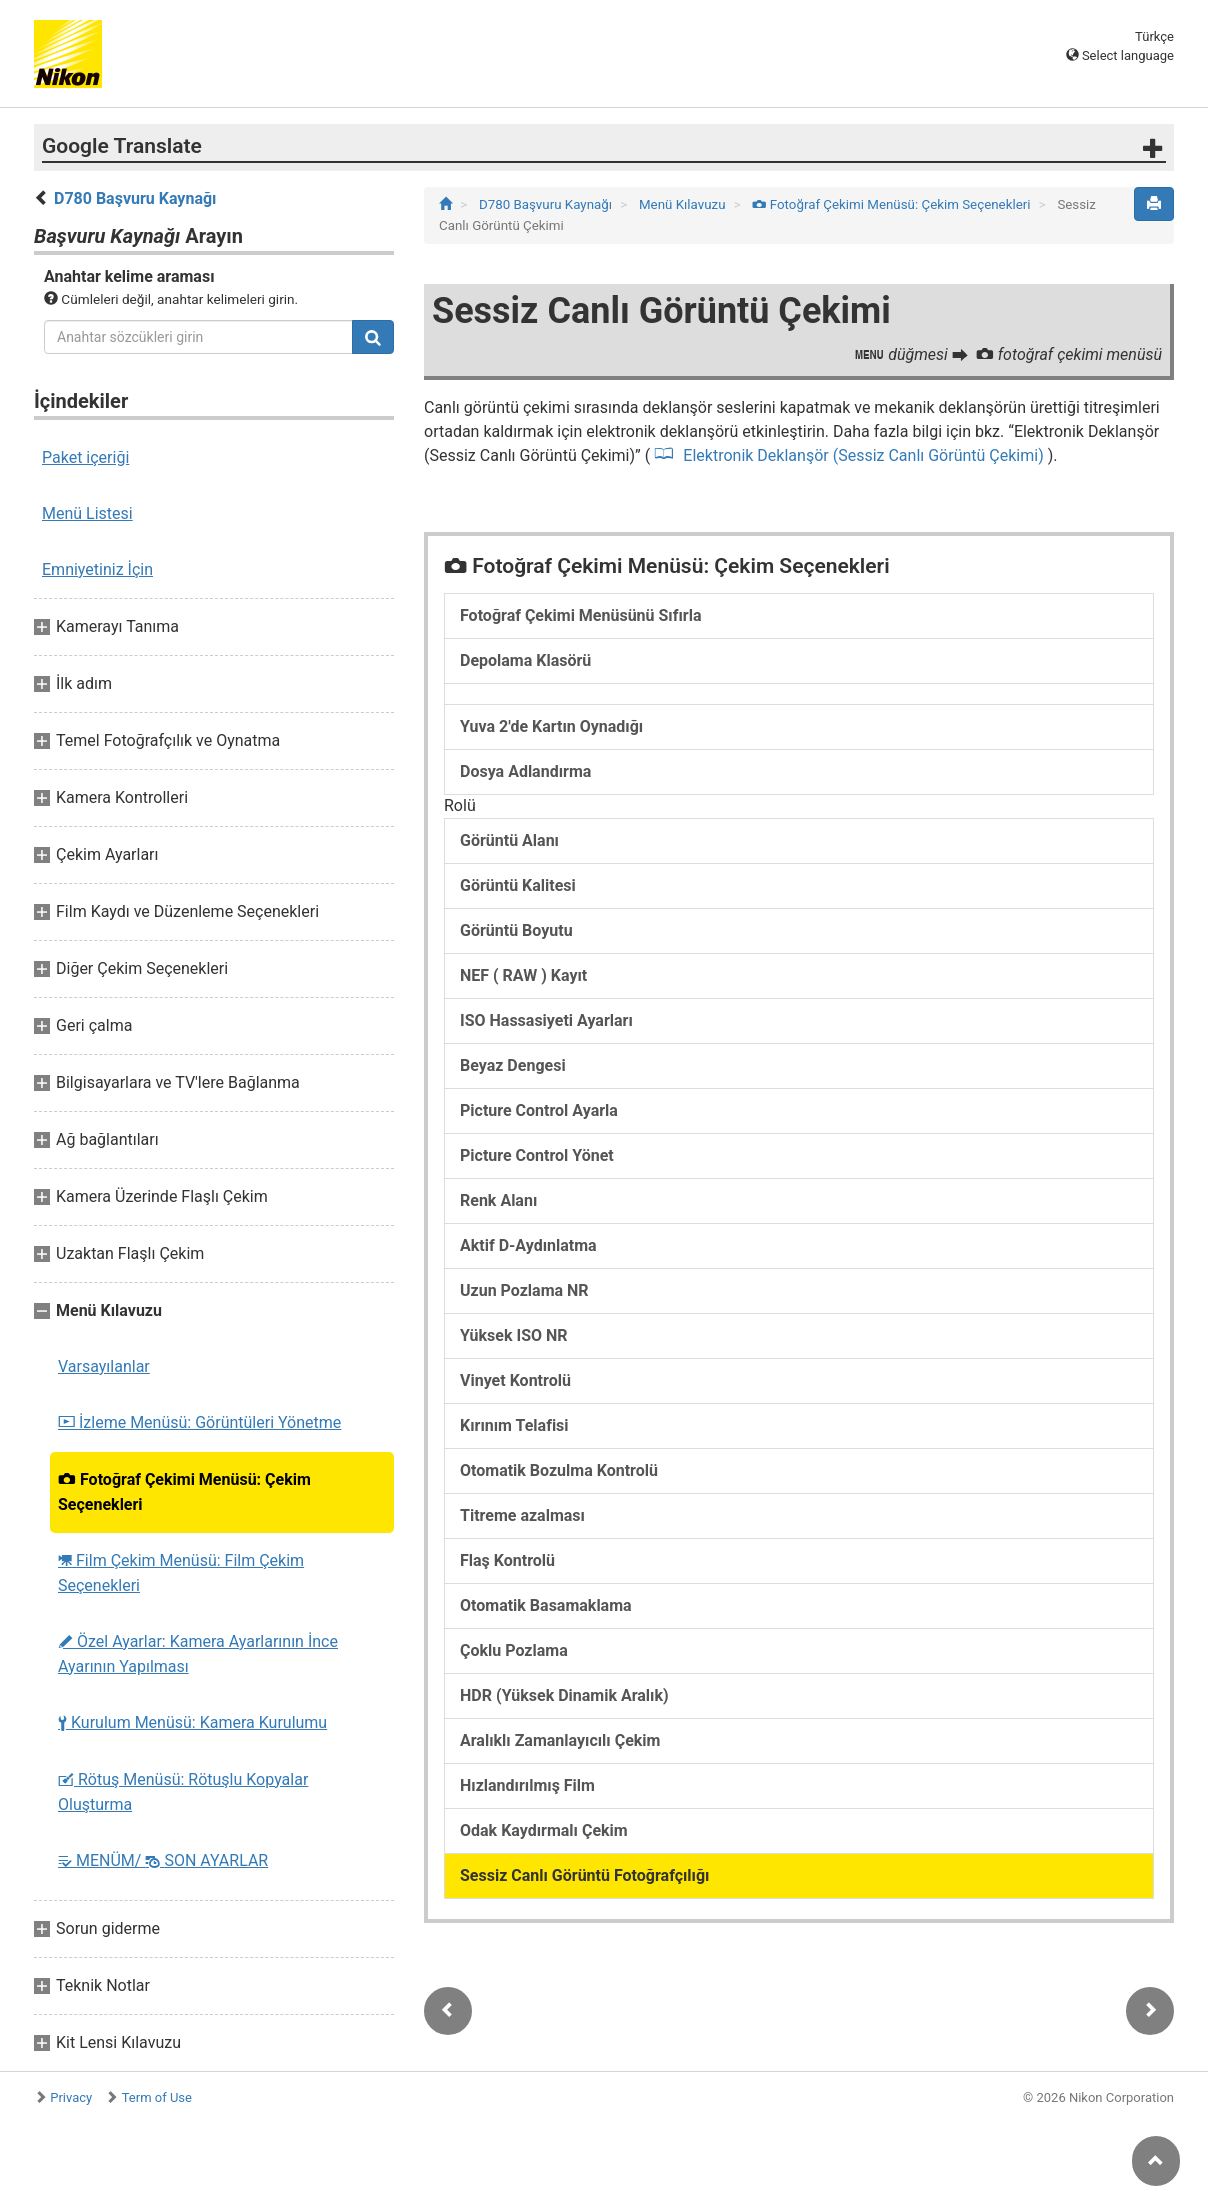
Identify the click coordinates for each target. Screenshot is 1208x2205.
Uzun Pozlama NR (524, 1290)
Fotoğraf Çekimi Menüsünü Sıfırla (580, 615)
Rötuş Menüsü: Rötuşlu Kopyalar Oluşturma (183, 1792)
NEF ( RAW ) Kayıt (523, 975)
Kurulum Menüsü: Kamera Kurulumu (192, 1722)
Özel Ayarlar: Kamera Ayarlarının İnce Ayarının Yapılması (198, 1654)
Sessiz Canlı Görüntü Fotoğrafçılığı (584, 1875)
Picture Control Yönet (537, 1155)
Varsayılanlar (104, 1366)
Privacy (71, 2097)
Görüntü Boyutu (516, 930)
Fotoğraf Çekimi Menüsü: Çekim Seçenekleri (184, 1492)
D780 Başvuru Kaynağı (135, 198)
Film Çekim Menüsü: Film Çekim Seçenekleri (181, 1573)
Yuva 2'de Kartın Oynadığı (551, 726)
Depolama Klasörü (525, 660)
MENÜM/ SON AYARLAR (163, 1860)
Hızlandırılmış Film (527, 1785)
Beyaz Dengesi (513, 1065)
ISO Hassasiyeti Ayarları (546, 1020)
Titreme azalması (522, 1515)
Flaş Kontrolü (507, 1560)
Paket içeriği (85, 457)
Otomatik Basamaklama (546, 1605)
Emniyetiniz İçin (97, 569)
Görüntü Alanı (509, 840)
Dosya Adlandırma (525, 771)
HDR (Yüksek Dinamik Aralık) (564, 1695)
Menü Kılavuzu (684, 204)
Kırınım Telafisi (514, 1425)
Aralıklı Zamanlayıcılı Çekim (560, 1740)
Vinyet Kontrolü (515, 1380)
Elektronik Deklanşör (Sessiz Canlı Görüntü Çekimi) (863, 455)
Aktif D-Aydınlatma (528, 1245)
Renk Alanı (498, 1200)
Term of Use (157, 2097)
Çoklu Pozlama (514, 1650)
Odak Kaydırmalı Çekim (544, 1830)
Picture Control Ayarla (539, 1110)
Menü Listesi (87, 513)
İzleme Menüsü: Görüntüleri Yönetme (199, 1422)
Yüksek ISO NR (514, 1335)
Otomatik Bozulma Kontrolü (559, 1470)
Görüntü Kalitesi (518, 885)
